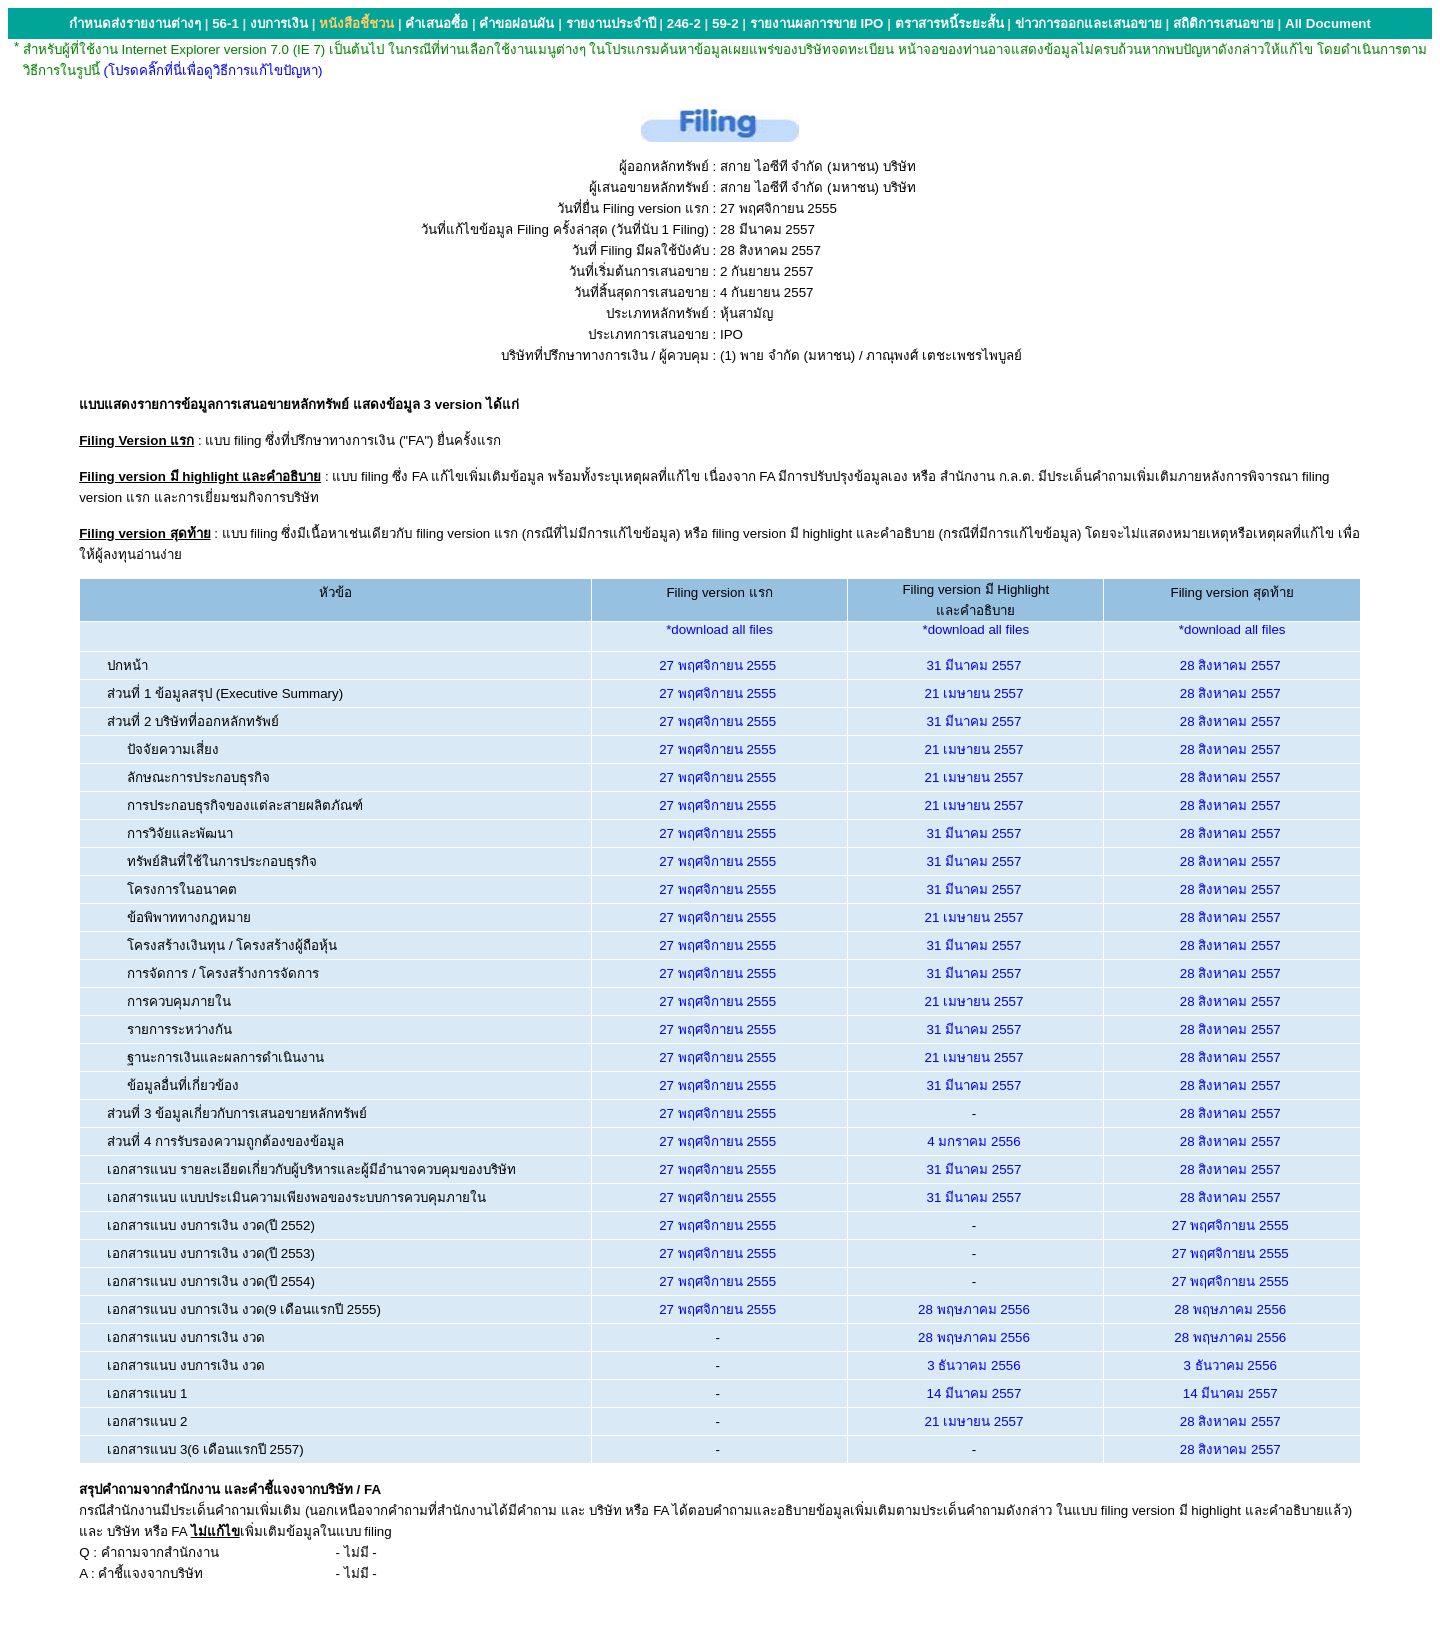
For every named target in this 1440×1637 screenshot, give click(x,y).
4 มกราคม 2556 (973, 1141)
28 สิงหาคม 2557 (1230, 665)
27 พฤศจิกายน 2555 (717, 665)
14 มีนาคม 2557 (974, 1393)
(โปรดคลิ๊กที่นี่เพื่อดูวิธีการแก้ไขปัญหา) (213, 70)
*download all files (719, 629)
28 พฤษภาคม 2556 (974, 1309)
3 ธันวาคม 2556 (973, 1365)
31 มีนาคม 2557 (974, 665)
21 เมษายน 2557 (974, 693)
